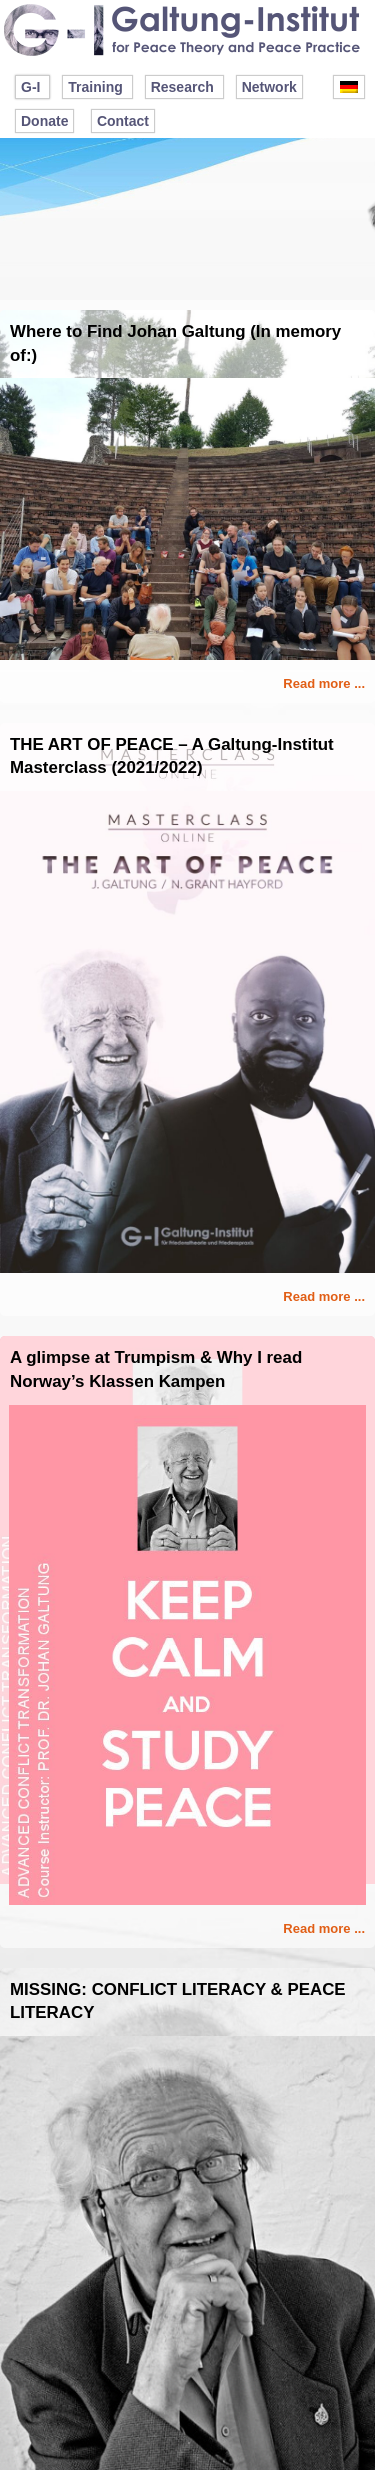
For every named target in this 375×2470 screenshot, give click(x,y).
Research (182, 87)
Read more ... (324, 683)
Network (269, 87)
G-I (30, 87)
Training (95, 87)
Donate (44, 121)
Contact (123, 121)
